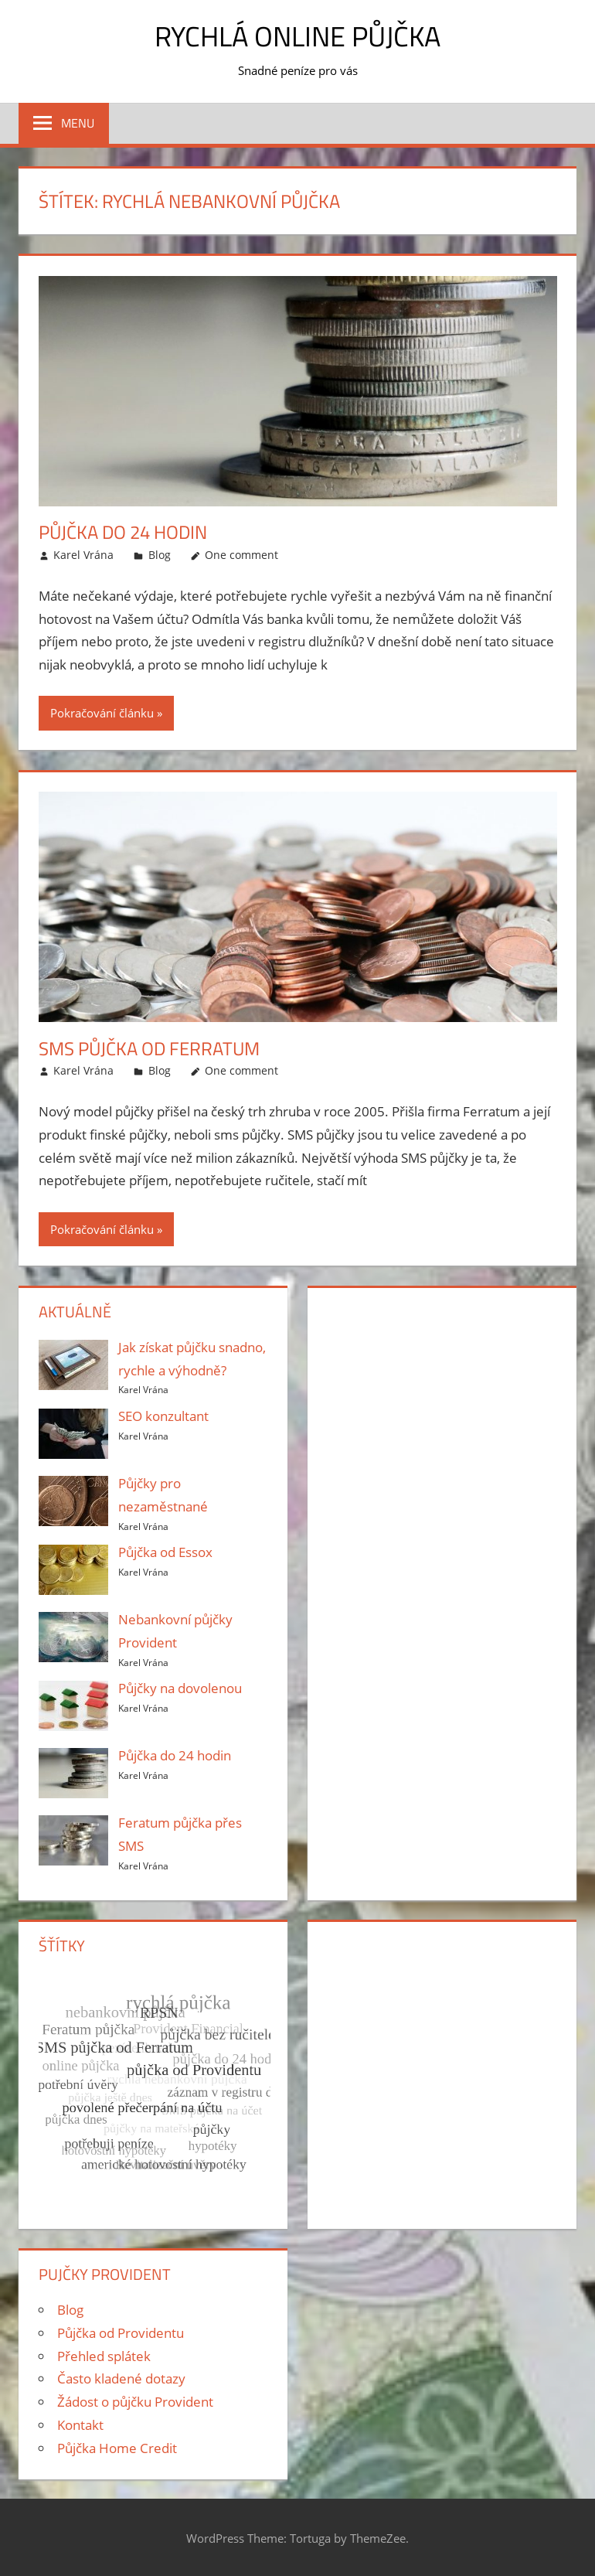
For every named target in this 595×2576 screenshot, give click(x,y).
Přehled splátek (104, 2356)
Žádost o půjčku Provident (135, 2402)
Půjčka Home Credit (117, 2448)
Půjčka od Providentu (120, 2333)
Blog (159, 554)
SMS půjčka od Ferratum (149, 1048)
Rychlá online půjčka (297, 36)
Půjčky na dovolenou (180, 1688)
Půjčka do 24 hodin (123, 532)
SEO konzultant (163, 1416)
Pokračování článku (102, 713)
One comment (241, 554)
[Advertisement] (441, 1397)
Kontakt (80, 2425)
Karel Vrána (83, 554)
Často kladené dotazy (121, 2378)
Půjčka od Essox (165, 1552)
